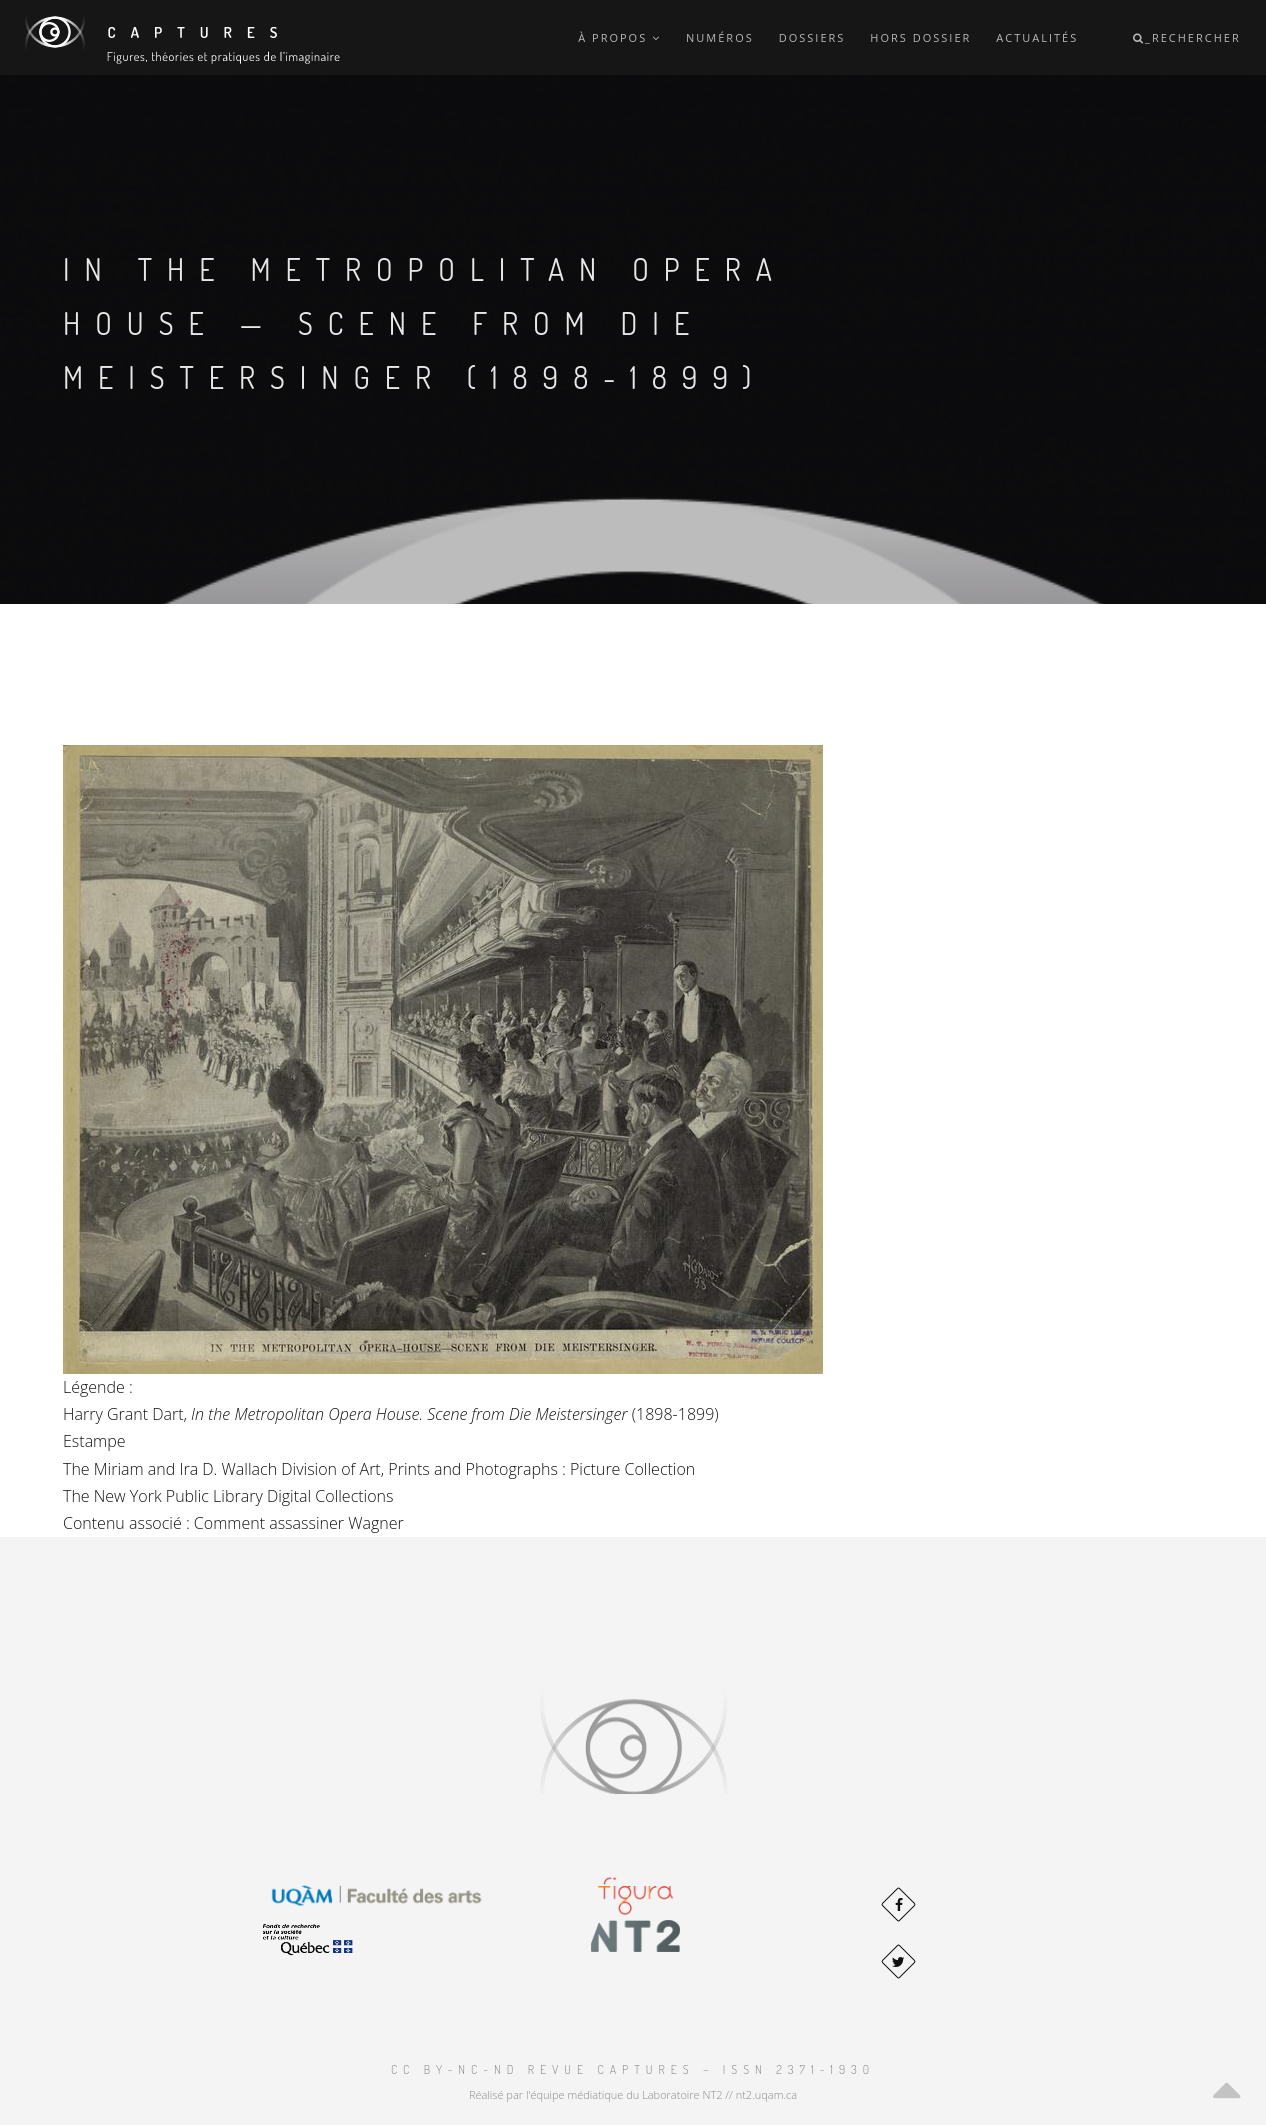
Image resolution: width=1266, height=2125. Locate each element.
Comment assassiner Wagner (299, 1523)
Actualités (1037, 37)
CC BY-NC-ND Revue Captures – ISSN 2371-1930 (633, 2069)
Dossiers (812, 37)
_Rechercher (1187, 37)
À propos (619, 37)
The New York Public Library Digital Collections (228, 1496)
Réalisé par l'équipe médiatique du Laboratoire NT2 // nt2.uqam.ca (633, 2094)
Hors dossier (920, 37)
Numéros (720, 37)
